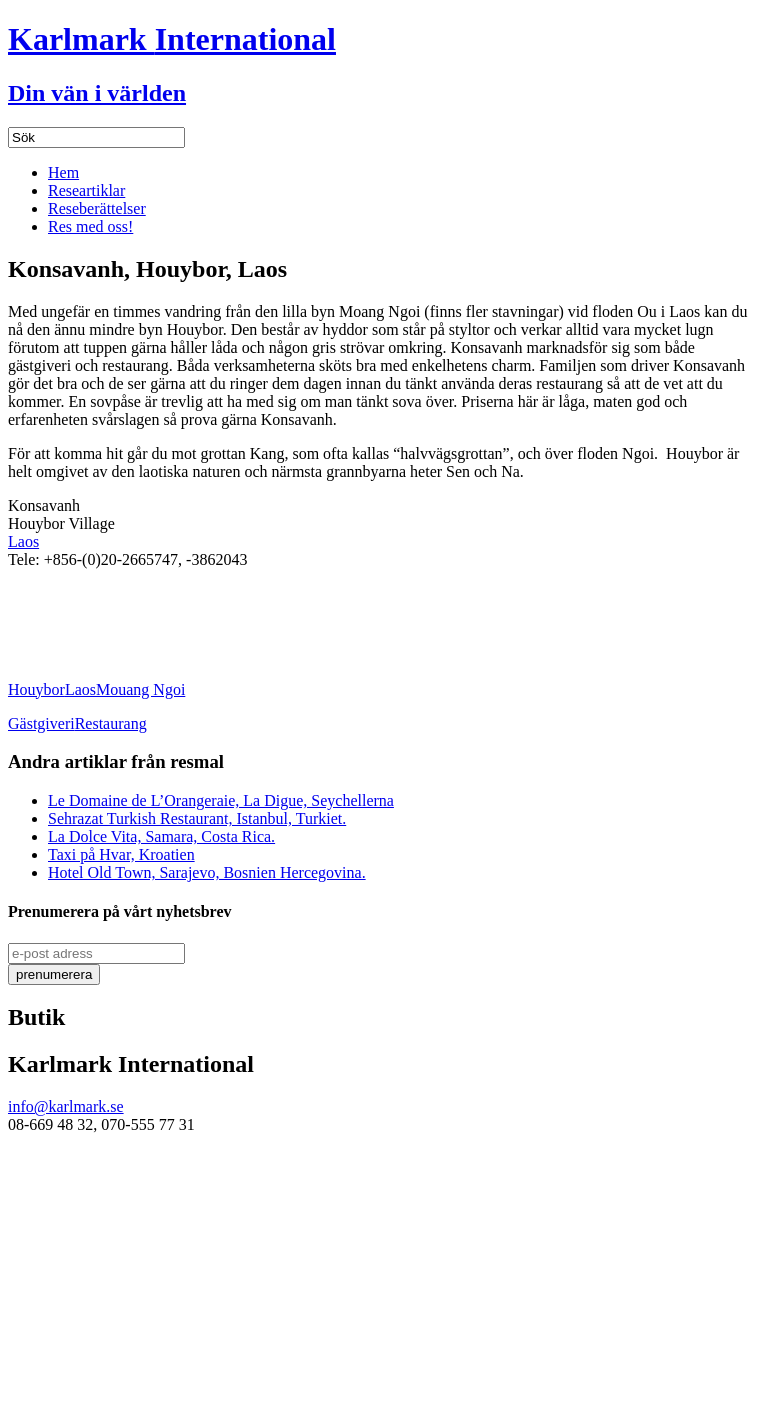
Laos (23, 541)
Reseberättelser (97, 208)
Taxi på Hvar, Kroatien (121, 854)
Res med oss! (90, 226)
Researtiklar (86, 190)
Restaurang (111, 723)
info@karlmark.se (66, 1106)
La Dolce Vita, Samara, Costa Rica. (161, 836)
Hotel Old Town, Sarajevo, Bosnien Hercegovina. (207, 872)
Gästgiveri (41, 723)
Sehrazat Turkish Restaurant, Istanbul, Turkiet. (197, 818)
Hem (63, 172)
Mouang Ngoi (140, 689)
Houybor (36, 689)
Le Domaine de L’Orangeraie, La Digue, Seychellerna (221, 800)
